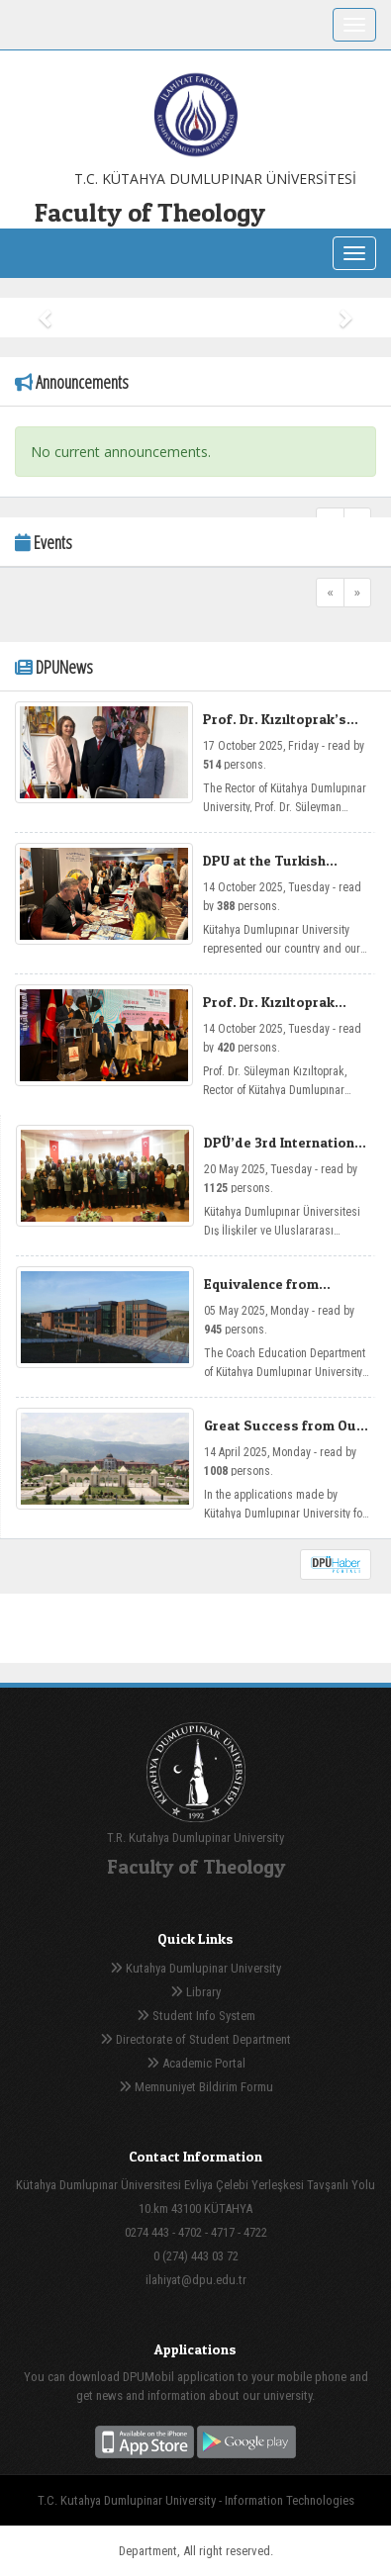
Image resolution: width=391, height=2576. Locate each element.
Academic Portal (196, 2063)
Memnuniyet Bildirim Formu (196, 2086)
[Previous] (330, 592)
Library (195, 1991)
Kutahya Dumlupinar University (195, 1968)
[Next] (357, 592)
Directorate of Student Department (195, 2039)
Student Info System (196, 2015)
